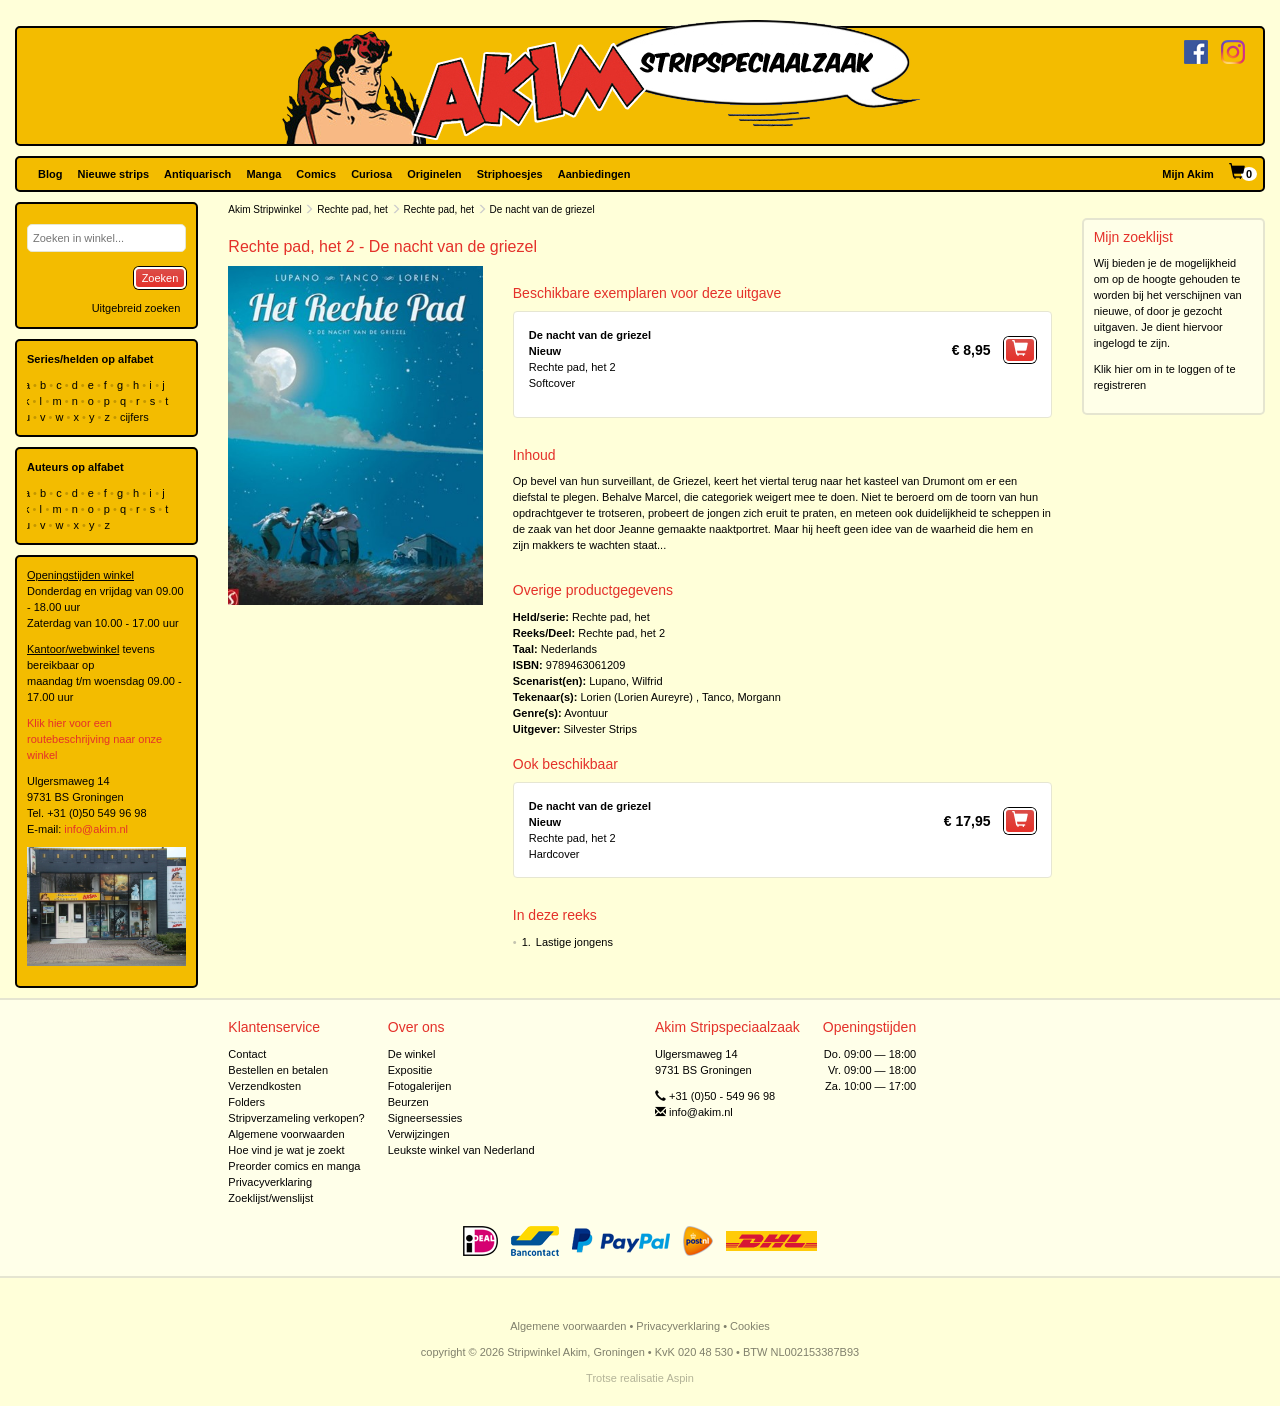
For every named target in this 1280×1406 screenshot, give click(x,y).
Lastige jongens (574, 942)
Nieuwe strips (114, 174)
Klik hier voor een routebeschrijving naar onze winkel (94, 739)
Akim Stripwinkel (264, 209)
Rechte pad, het (352, 209)
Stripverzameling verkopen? (296, 1118)
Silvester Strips (600, 729)
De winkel (412, 1054)
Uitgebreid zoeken (136, 308)
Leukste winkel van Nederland (461, 1150)
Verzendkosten (264, 1086)
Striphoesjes (510, 174)
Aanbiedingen (594, 174)
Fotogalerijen (420, 1086)
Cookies (750, 1326)
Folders (246, 1102)
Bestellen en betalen (278, 1070)
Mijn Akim (1188, 174)
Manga (263, 174)
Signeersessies (425, 1118)
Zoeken (160, 278)
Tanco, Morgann (741, 697)
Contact (247, 1054)
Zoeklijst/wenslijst (270, 1198)
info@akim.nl (96, 829)
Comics (316, 174)
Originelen (434, 174)
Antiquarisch (197, 174)
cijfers (136, 417)
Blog (50, 174)
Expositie (410, 1070)
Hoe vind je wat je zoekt (286, 1150)
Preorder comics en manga (294, 1166)
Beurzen (408, 1102)
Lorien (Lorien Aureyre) (636, 697)
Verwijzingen (419, 1134)
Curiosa (371, 174)
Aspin (680, 1378)
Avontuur (586, 713)
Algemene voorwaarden (286, 1134)
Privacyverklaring (270, 1182)
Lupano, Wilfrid (625, 681)
